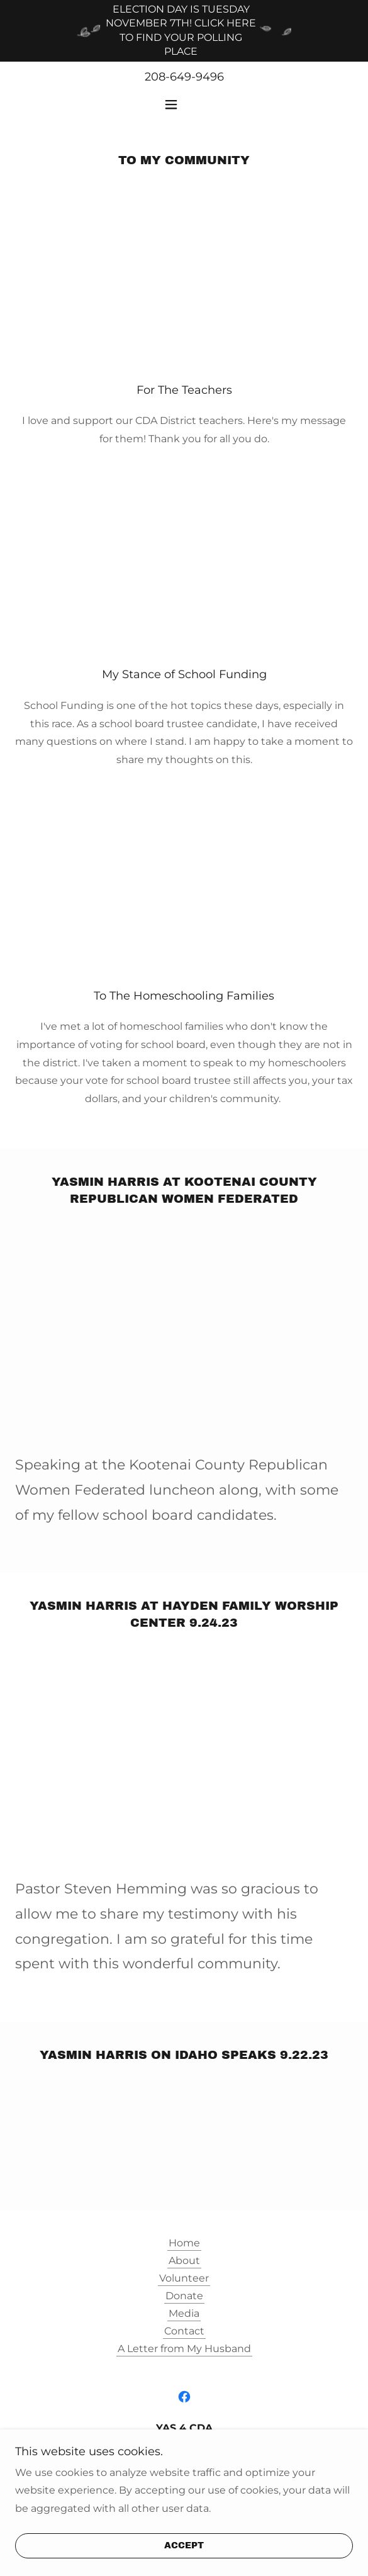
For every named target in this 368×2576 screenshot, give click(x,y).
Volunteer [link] (184, 2278)
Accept (184, 2546)
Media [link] (184, 2313)
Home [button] (184, 2243)
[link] (184, 2396)
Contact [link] (184, 2331)
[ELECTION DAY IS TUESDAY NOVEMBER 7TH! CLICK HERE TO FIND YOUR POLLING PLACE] (184, 31)
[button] (184, 104)
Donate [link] (184, 2296)
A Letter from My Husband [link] (184, 2349)
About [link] (184, 2261)
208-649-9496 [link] (184, 77)
